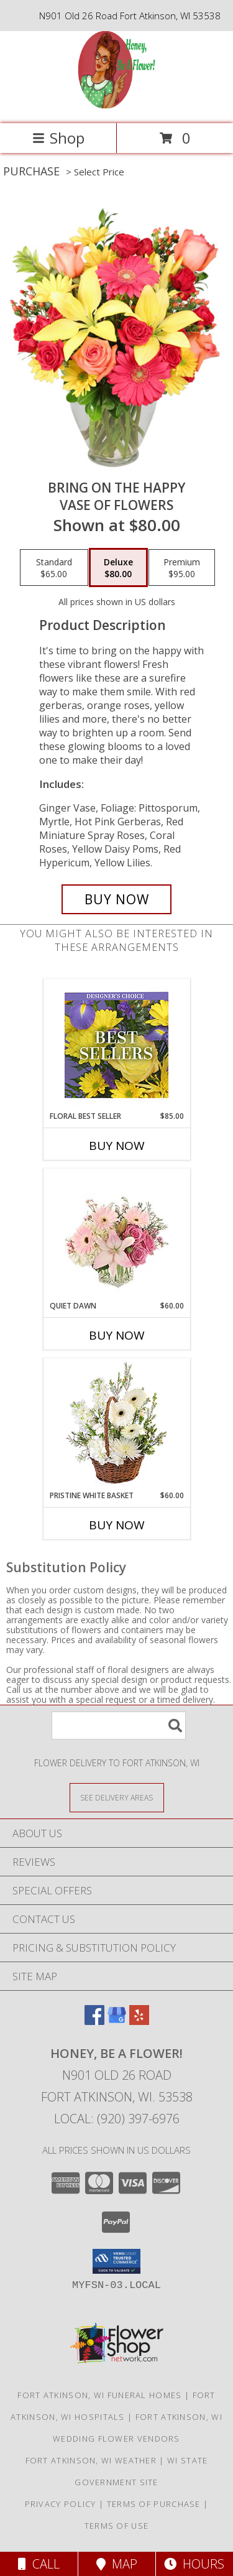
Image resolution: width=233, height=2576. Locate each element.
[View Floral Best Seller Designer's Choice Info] (116, 1045)
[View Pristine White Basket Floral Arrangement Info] (116, 1424)
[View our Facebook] (94, 2021)
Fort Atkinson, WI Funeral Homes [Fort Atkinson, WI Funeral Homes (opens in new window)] (99, 2395)
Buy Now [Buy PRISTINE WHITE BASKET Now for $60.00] (117, 1525)
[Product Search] (119, 1726)
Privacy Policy (60, 2503)
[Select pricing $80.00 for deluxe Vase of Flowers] (118, 568)
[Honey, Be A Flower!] (116, 105)
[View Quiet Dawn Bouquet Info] (116, 1235)
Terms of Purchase (154, 2503)
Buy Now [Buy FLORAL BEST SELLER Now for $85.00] (117, 1145)
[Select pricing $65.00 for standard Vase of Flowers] (54, 568)
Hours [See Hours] (194, 2563)
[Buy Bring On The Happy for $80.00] (117, 899)
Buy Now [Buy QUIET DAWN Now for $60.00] (117, 1335)
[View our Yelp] (139, 2021)
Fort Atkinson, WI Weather (91, 2460)
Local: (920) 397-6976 (117, 2118)
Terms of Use (117, 2525)
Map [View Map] (116, 2563)
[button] (116, 2261)
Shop (58, 137)
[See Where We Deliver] (117, 1797)
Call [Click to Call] (39, 2563)
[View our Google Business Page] (117, 2021)
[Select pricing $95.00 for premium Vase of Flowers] (181, 568)
